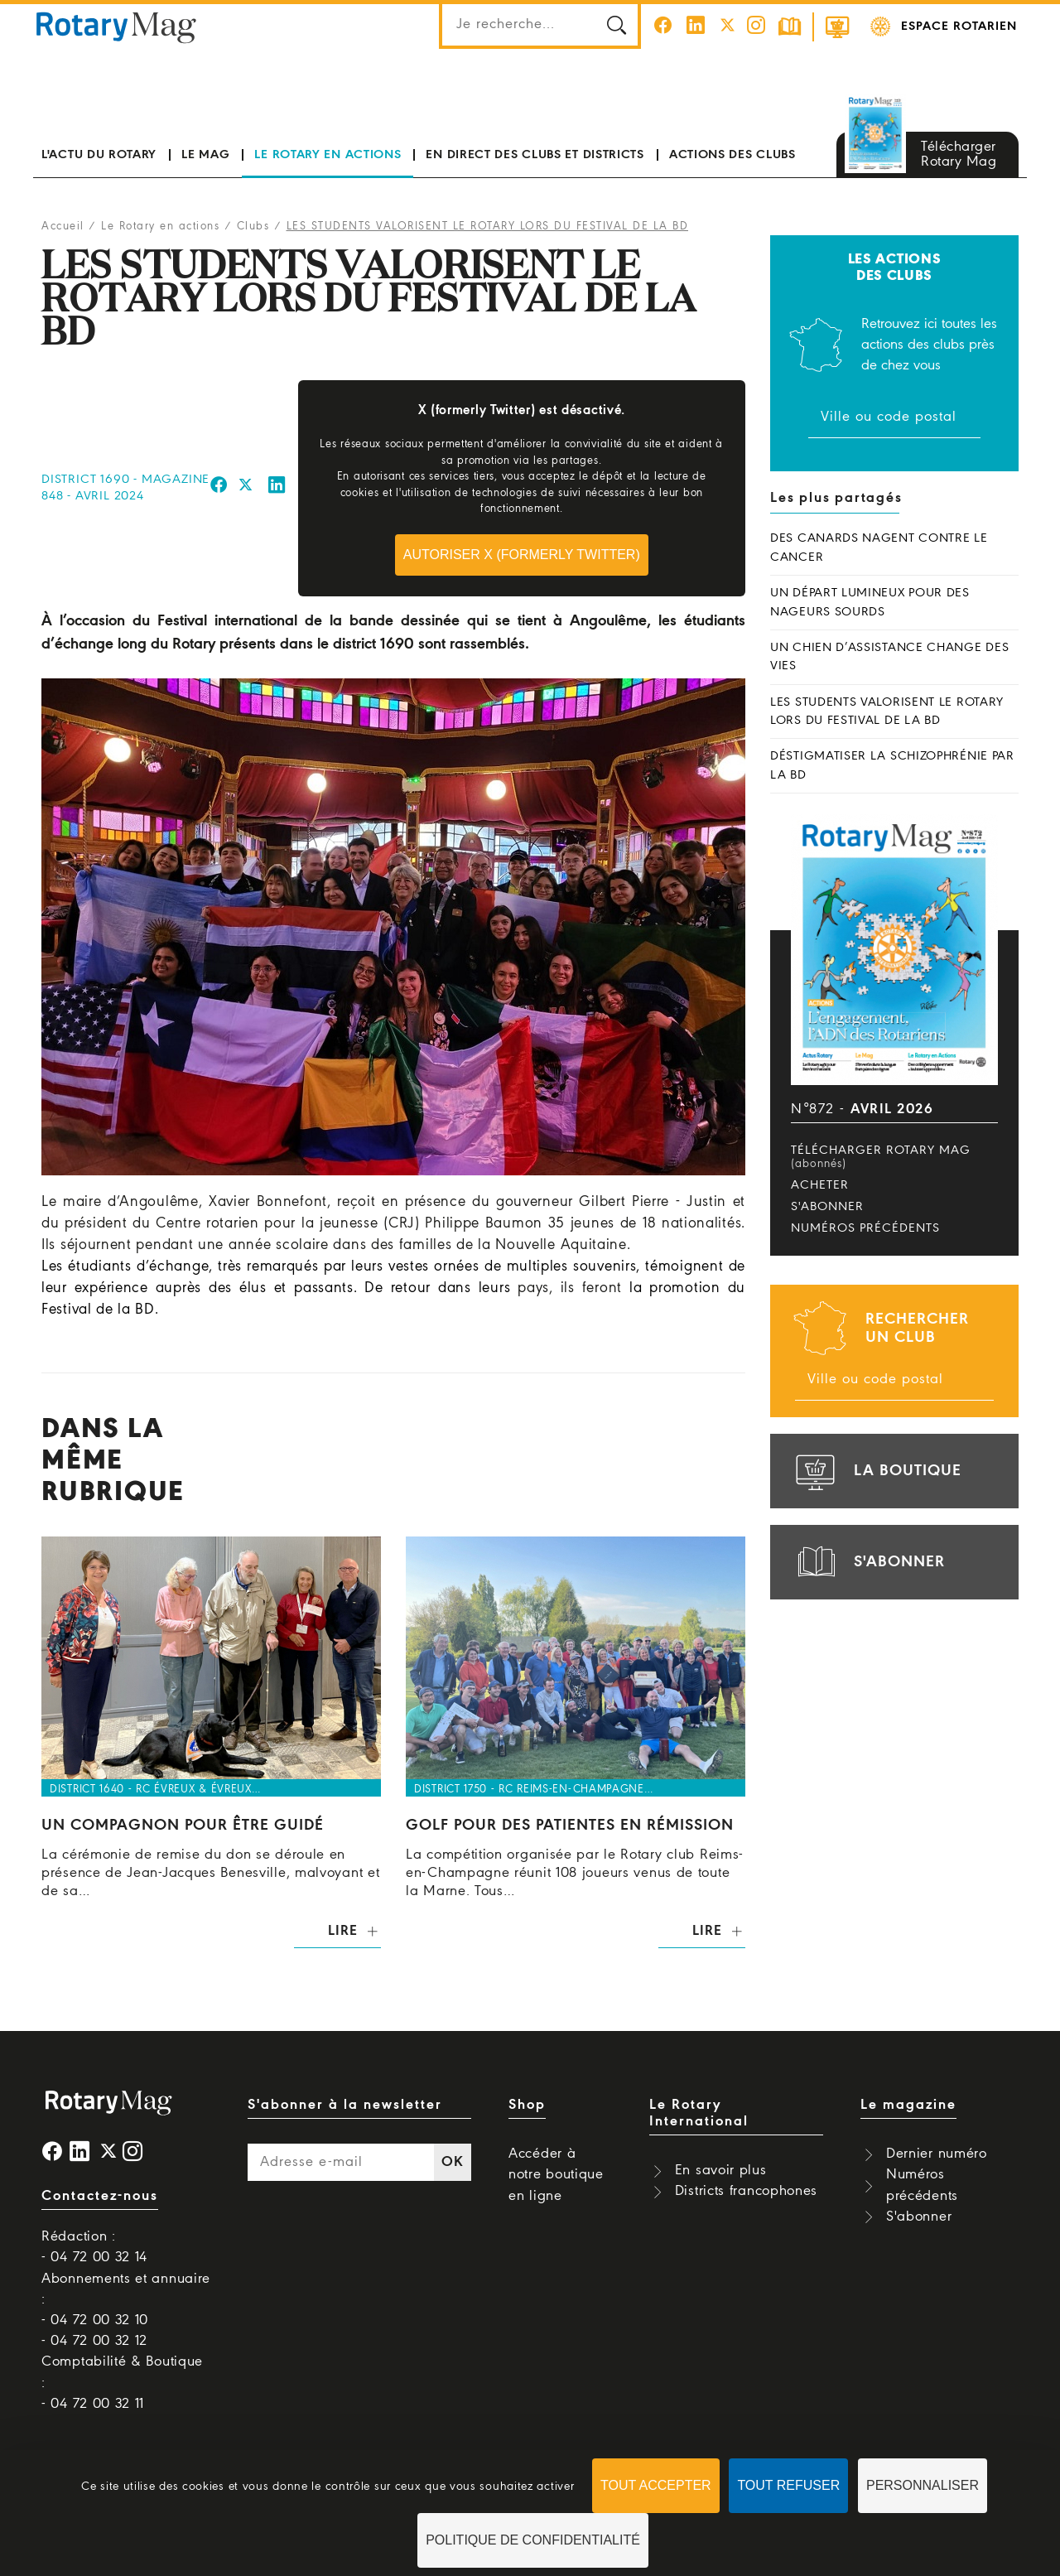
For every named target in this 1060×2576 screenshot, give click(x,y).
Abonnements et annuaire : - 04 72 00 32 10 (125, 2299)
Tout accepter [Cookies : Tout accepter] (655, 2485)
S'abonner (827, 1206)
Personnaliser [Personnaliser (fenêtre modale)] (922, 2485)
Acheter (820, 1185)
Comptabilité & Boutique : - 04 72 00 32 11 (122, 2382)
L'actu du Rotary (99, 155)
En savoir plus (721, 2170)
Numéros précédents (865, 1228)
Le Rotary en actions (327, 155)
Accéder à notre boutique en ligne (556, 2174)
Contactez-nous (99, 2196)
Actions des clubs (732, 155)
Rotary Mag (117, 26)
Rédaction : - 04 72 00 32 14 (94, 2247)
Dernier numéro (936, 2154)
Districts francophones (746, 2191)
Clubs (253, 226)
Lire (342, 1931)
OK (452, 2162)
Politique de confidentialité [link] (533, 2540)
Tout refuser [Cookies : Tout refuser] (788, 2485)
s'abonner (868, 1562)
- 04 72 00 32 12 (94, 2341)
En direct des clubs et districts (534, 155)
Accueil (62, 226)
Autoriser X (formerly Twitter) (521, 555)
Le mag (205, 155)
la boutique (876, 1471)
